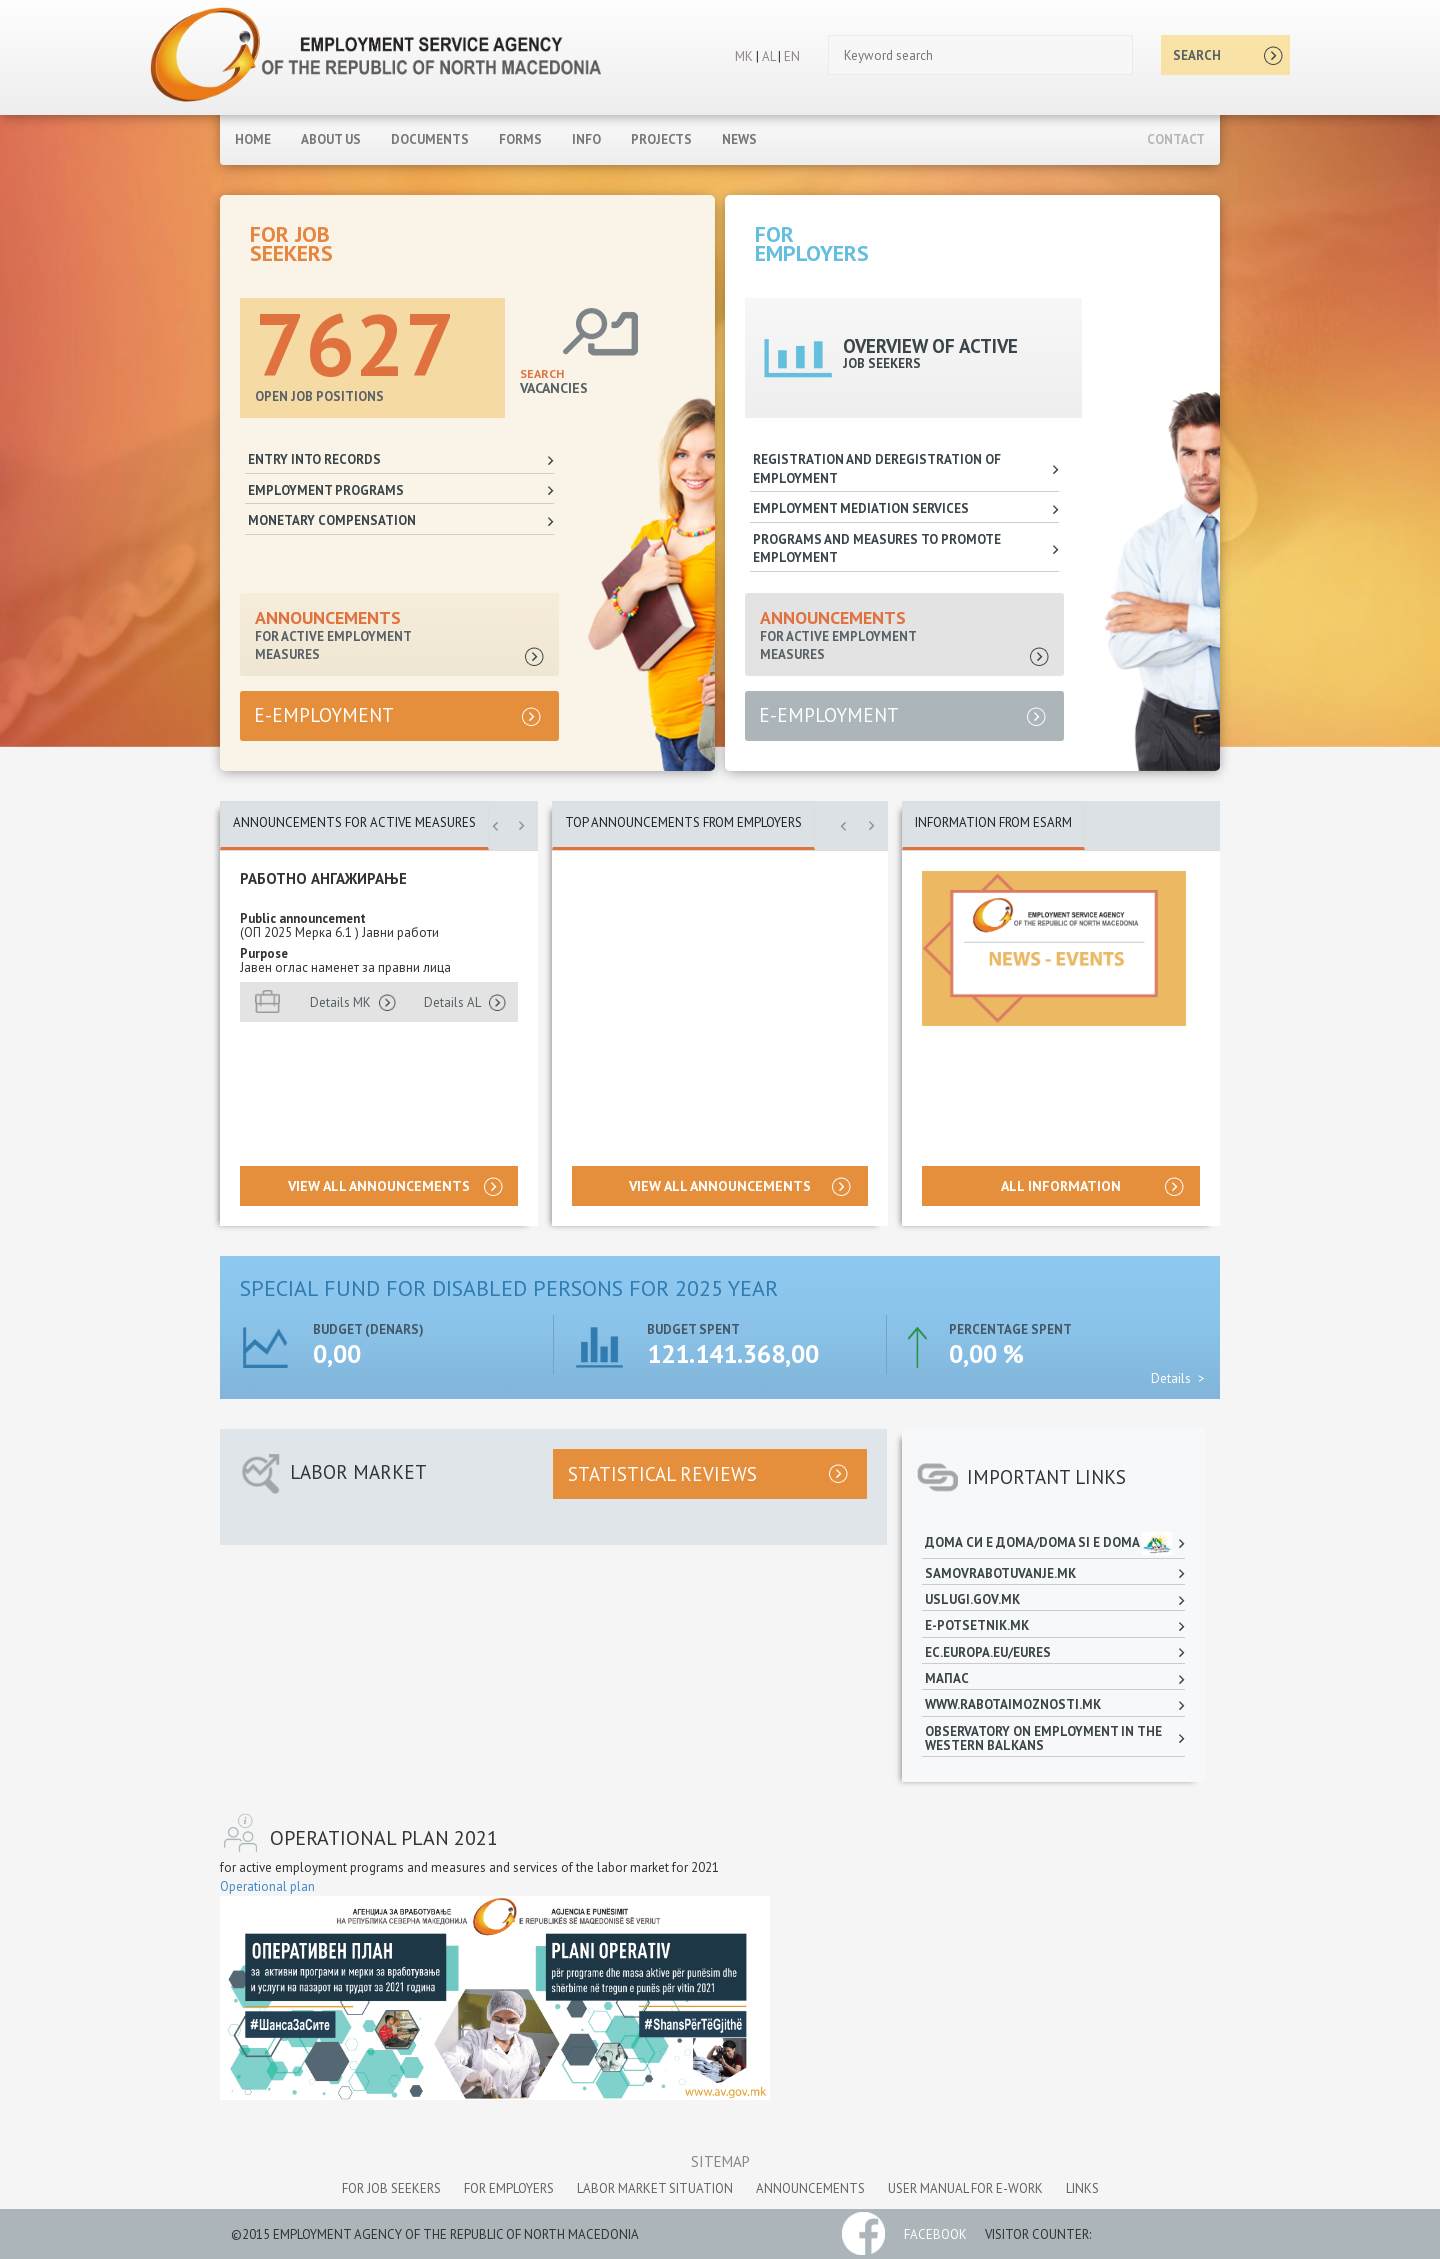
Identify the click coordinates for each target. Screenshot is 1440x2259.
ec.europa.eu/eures (988, 1652)
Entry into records (314, 459)
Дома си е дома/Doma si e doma (1050, 1543)
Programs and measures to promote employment (877, 549)
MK (744, 56)
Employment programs (326, 490)
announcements (810, 2188)
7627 (355, 343)
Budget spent (693, 1329)
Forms (520, 139)
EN (792, 56)
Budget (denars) (368, 1329)
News (739, 139)
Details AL (452, 1002)
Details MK (340, 1002)
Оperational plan (267, 1886)
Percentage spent (1010, 1329)
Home (253, 139)
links (1082, 2188)
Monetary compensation (332, 520)
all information (1061, 1186)
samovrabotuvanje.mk (1000, 1573)
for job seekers (391, 2188)
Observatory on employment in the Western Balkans (1043, 1738)
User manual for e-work (965, 2188)
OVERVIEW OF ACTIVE (930, 353)
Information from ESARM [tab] (993, 822)
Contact (1176, 139)
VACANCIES (554, 380)
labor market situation (655, 2188)
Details (1171, 1378)
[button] (495, 834)
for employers (509, 2188)
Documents (430, 139)
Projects (661, 139)
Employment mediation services (861, 508)
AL (767, 56)
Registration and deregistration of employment (877, 469)
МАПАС (947, 1678)
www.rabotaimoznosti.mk (1013, 1704)
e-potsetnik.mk (978, 1625)
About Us (331, 139)
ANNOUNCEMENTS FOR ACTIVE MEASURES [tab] (354, 822)
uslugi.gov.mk (974, 1599)
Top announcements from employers (683, 822)
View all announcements (379, 1186)
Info (586, 139)
